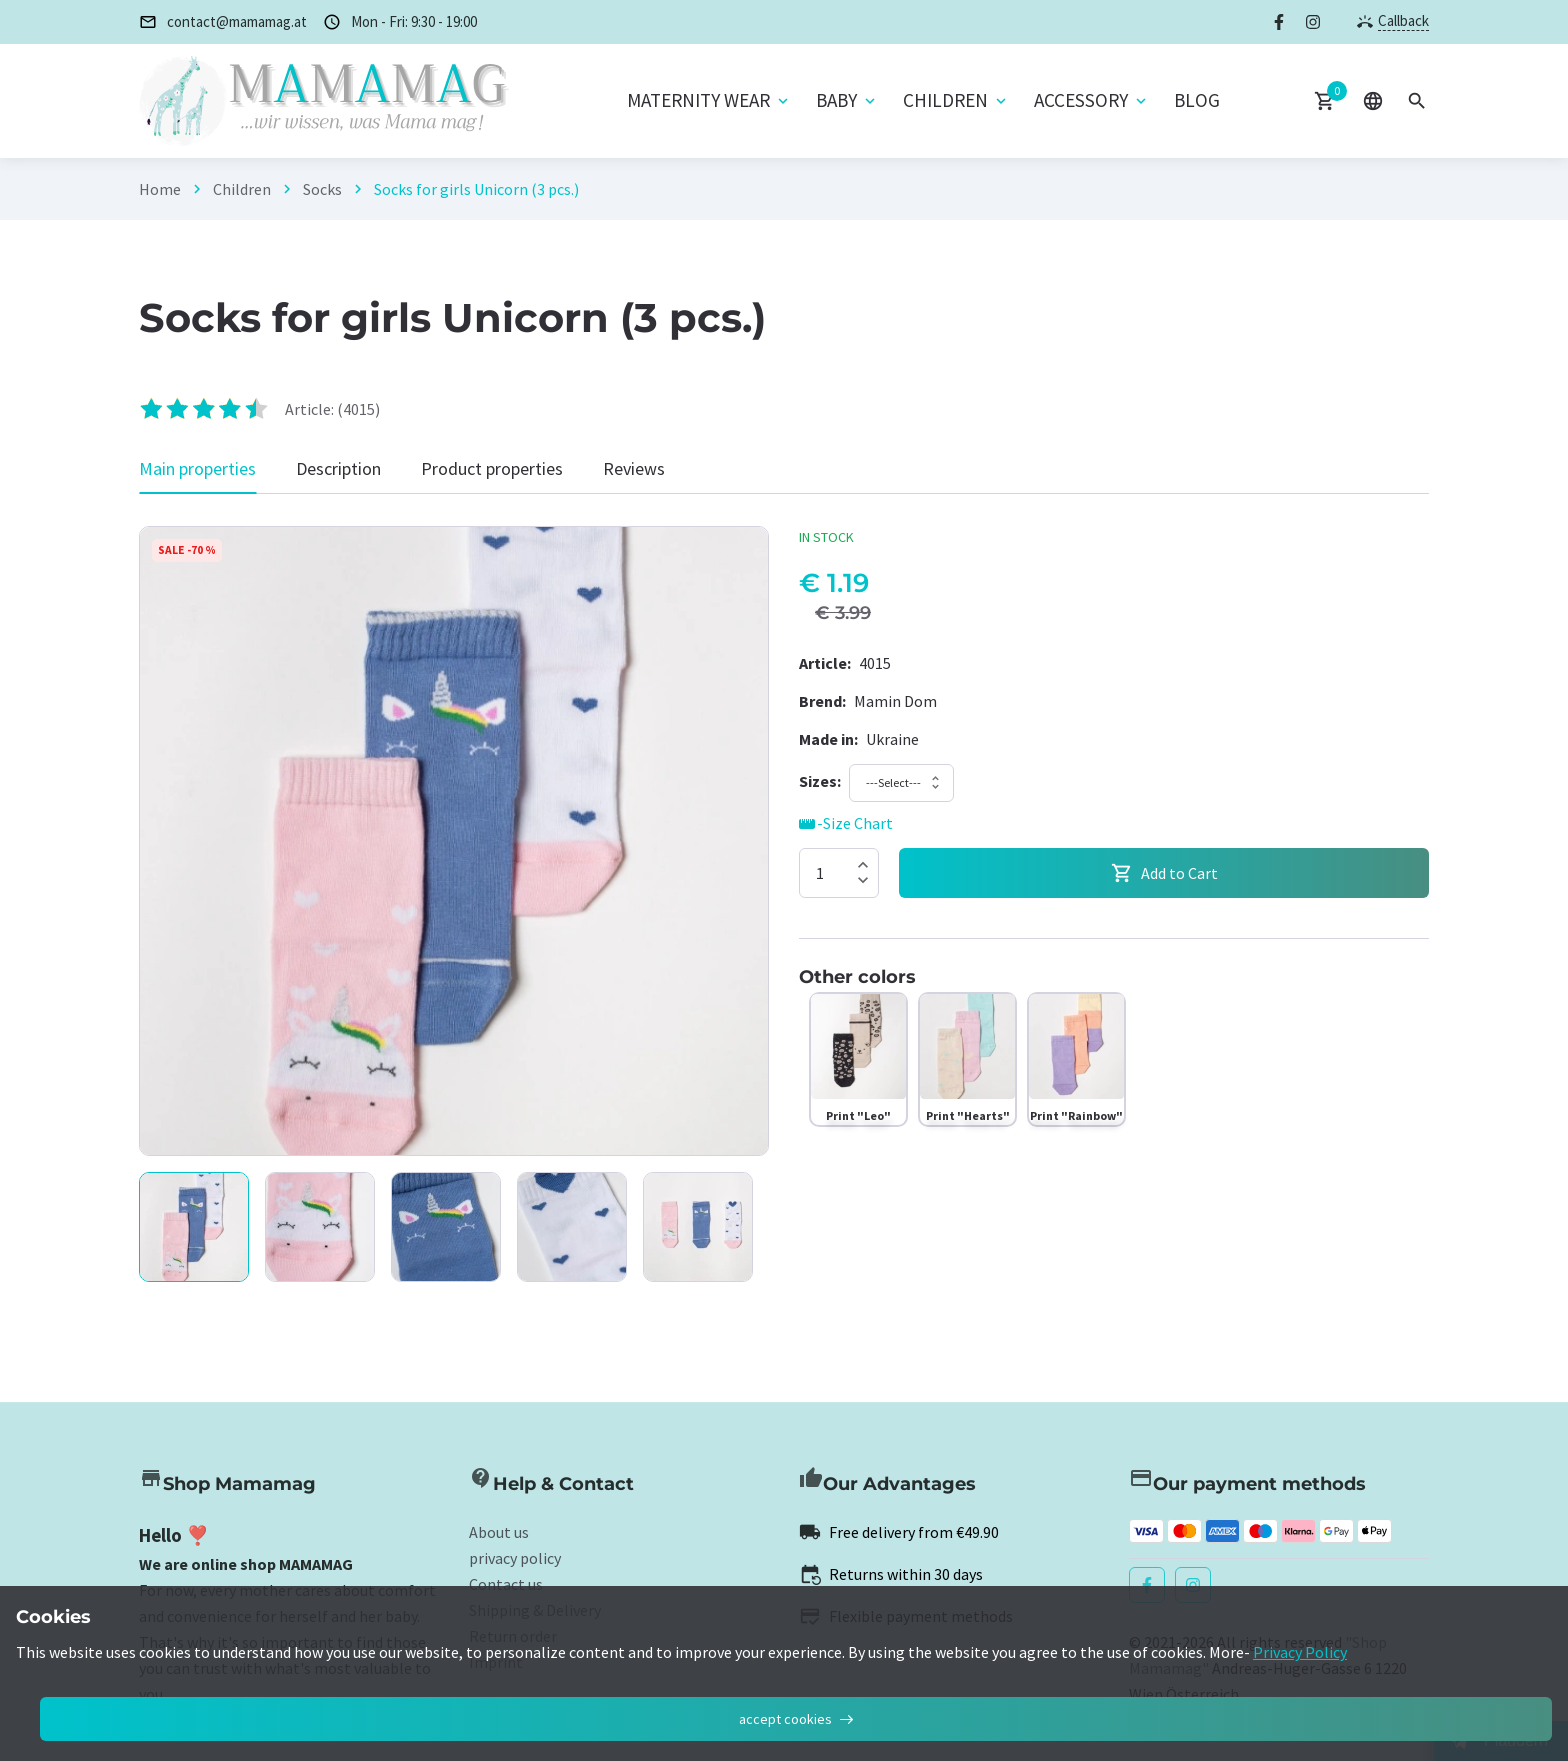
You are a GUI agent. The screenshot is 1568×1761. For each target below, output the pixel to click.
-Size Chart (846, 824)
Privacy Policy (1300, 1652)
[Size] (820, 781)
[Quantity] (839, 873)
